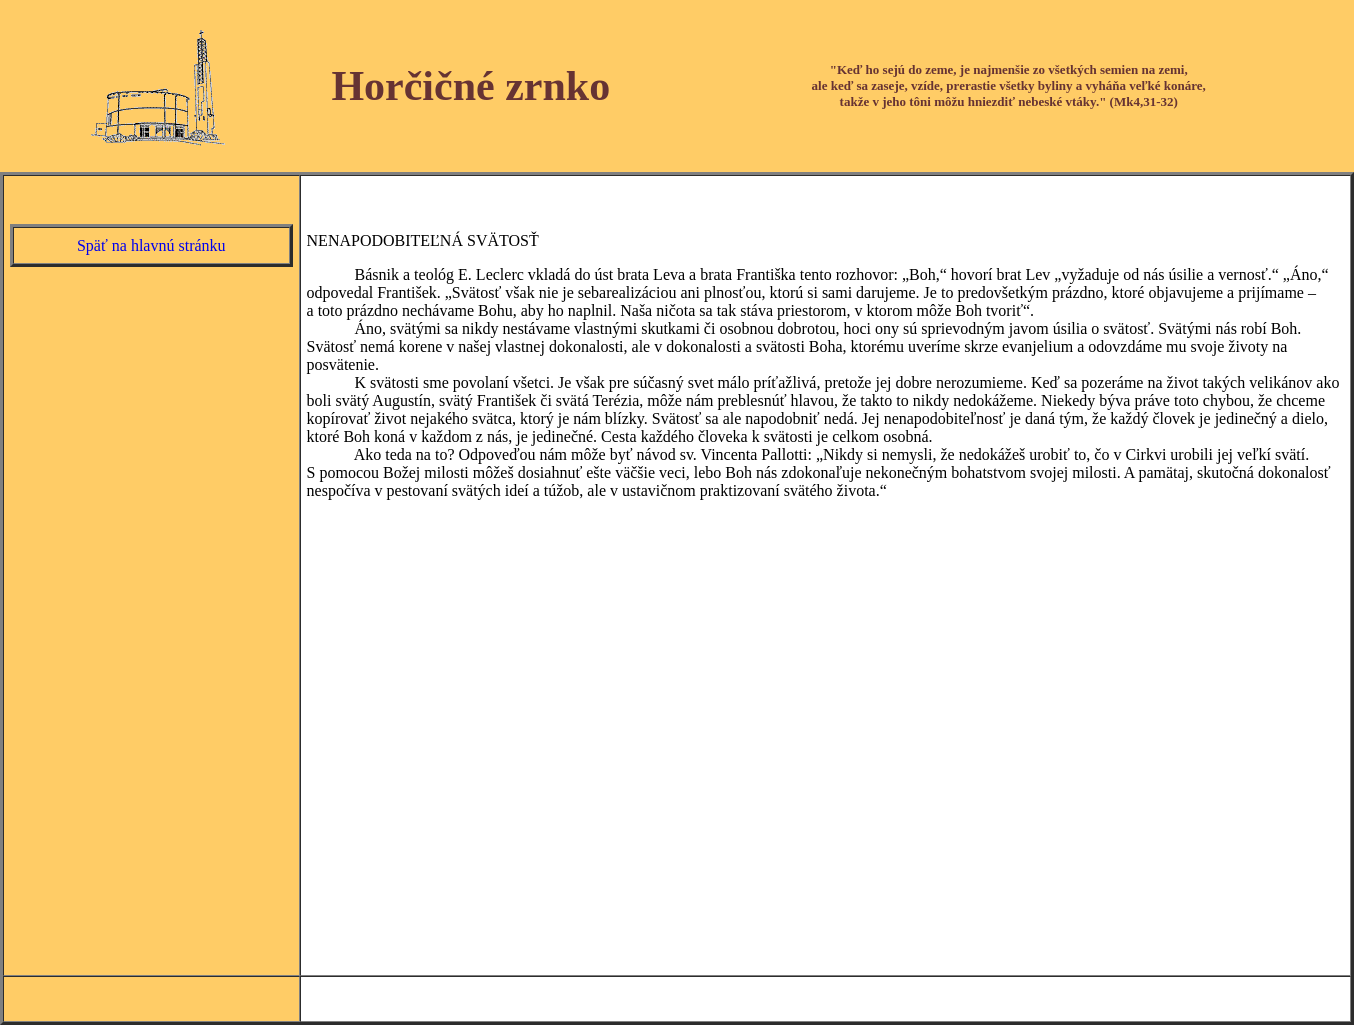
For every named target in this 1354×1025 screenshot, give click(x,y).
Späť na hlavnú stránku (151, 245)
